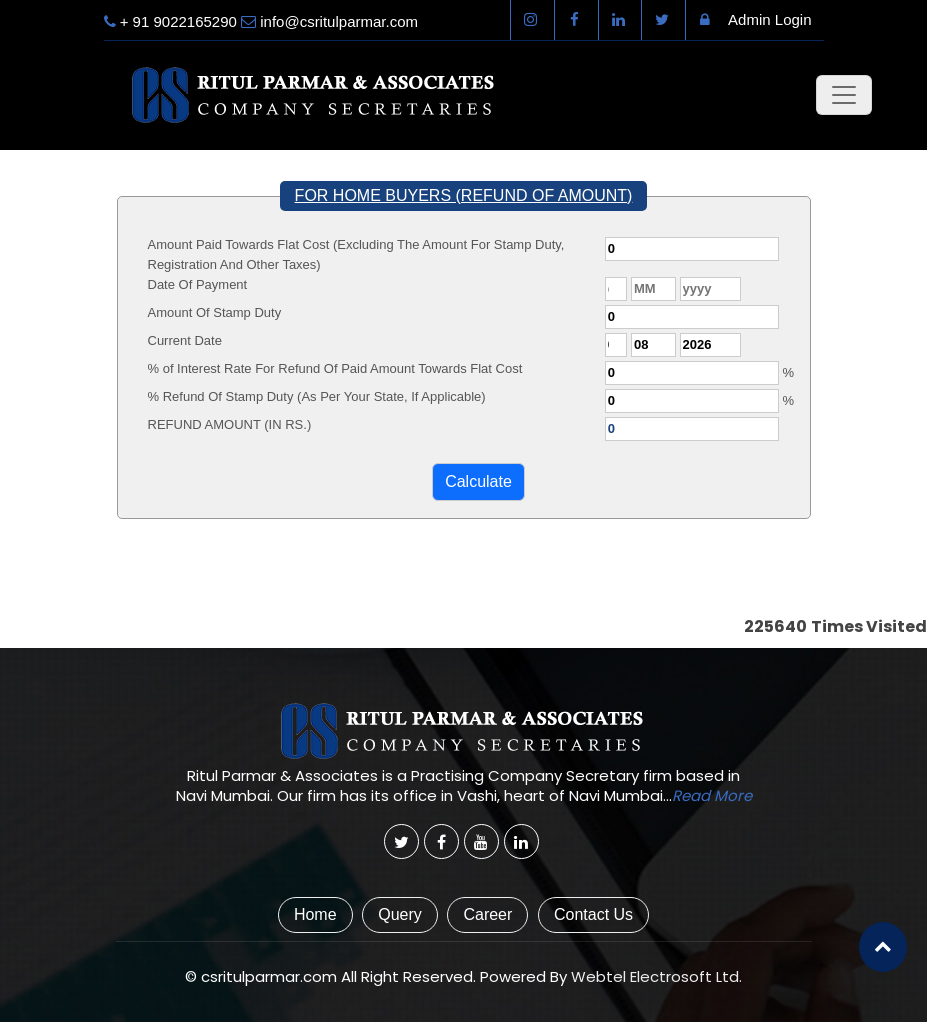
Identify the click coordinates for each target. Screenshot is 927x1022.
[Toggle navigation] (844, 95)
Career (487, 914)
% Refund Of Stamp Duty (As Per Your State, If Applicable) (317, 396)
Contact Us (593, 914)
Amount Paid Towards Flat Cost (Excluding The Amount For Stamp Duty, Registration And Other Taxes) (356, 254)
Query (400, 914)
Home (315, 914)
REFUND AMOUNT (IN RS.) (230, 424)
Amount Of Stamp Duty (215, 312)
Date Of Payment (198, 284)
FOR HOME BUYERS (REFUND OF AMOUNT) (464, 195)
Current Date (185, 340)
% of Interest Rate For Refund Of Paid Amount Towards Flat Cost (335, 368)
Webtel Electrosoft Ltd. (656, 976)
